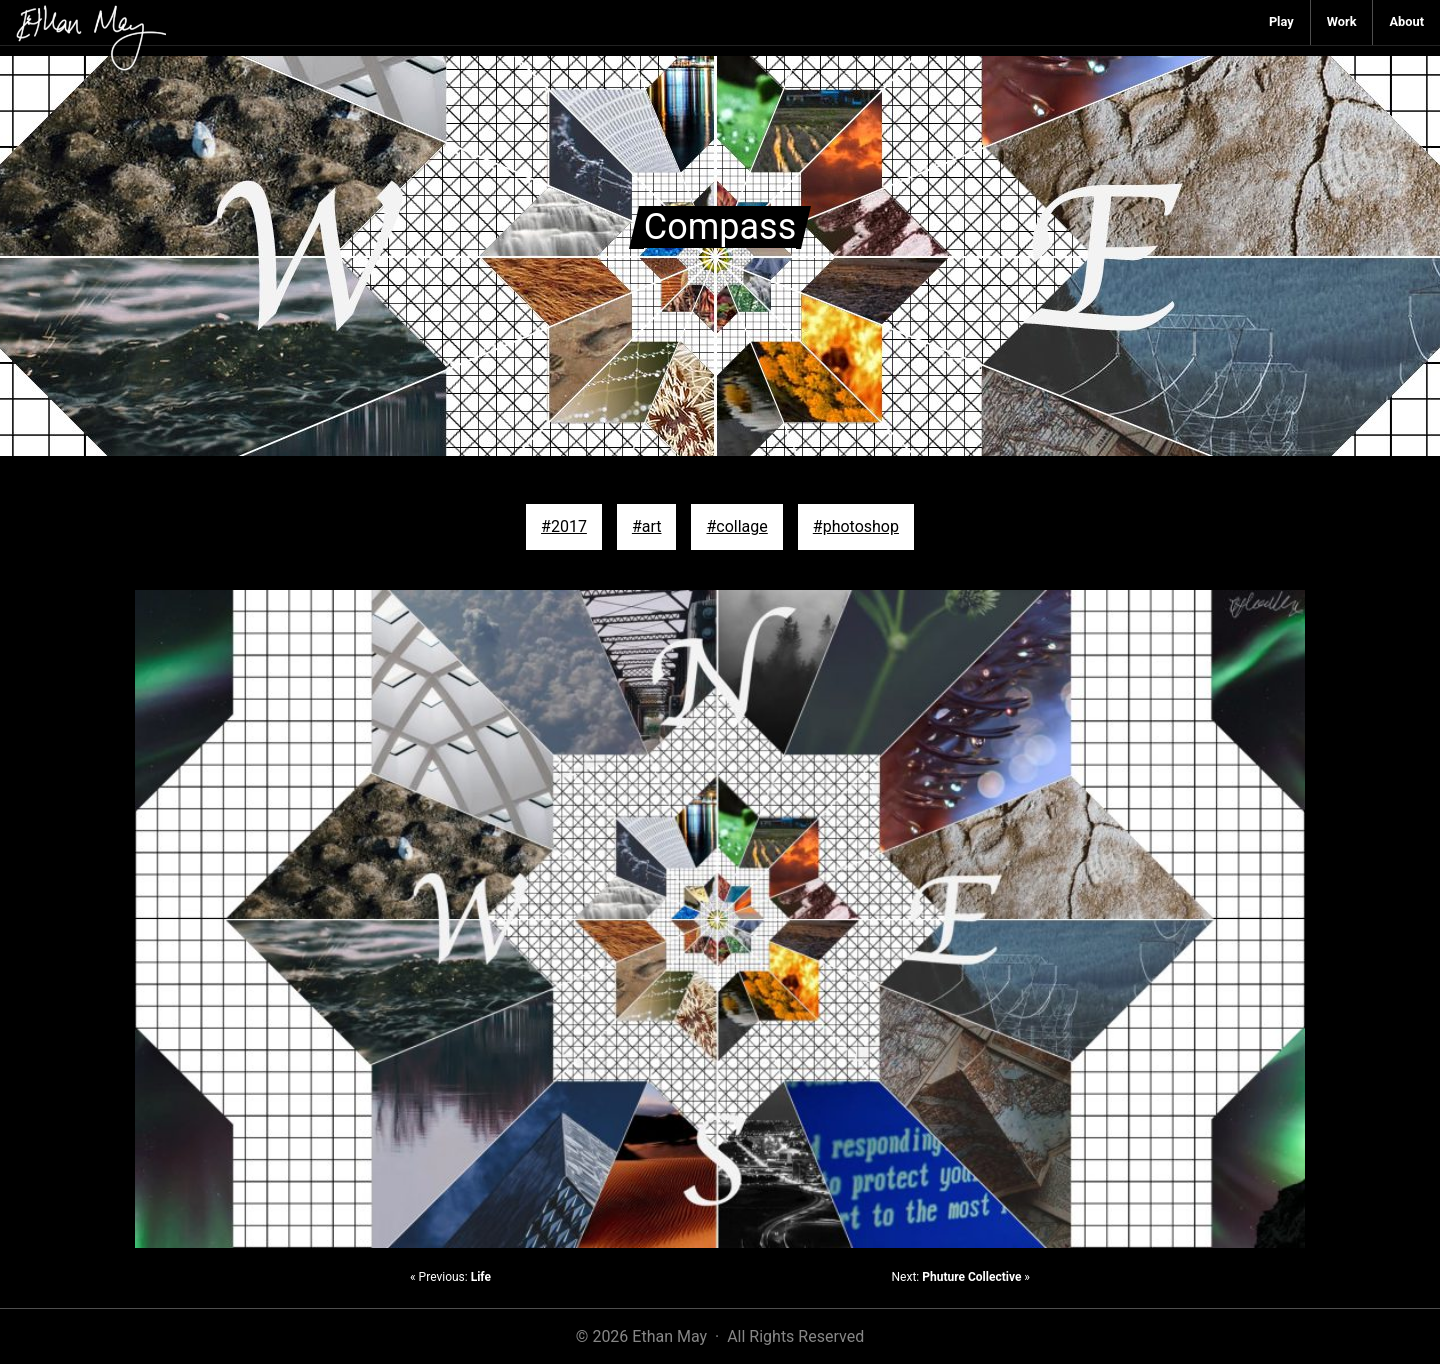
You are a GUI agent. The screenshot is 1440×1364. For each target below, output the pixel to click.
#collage (736, 526)
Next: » (961, 1277)
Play (1281, 21)
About (1406, 21)
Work (1342, 21)
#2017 (564, 526)
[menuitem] (1282, 22)
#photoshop (856, 526)
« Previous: (450, 1277)
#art (647, 526)
